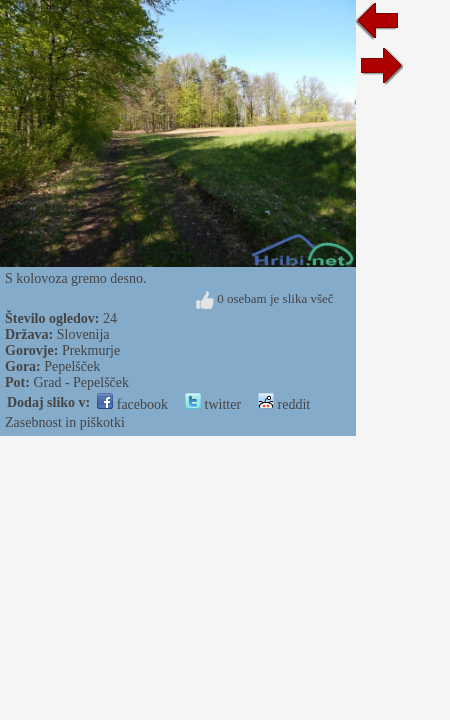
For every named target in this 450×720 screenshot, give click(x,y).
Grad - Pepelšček (81, 382)
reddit (284, 404)
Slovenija (83, 334)
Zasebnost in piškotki (65, 422)
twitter (213, 404)
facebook (132, 404)
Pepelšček (72, 366)
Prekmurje (91, 350)
